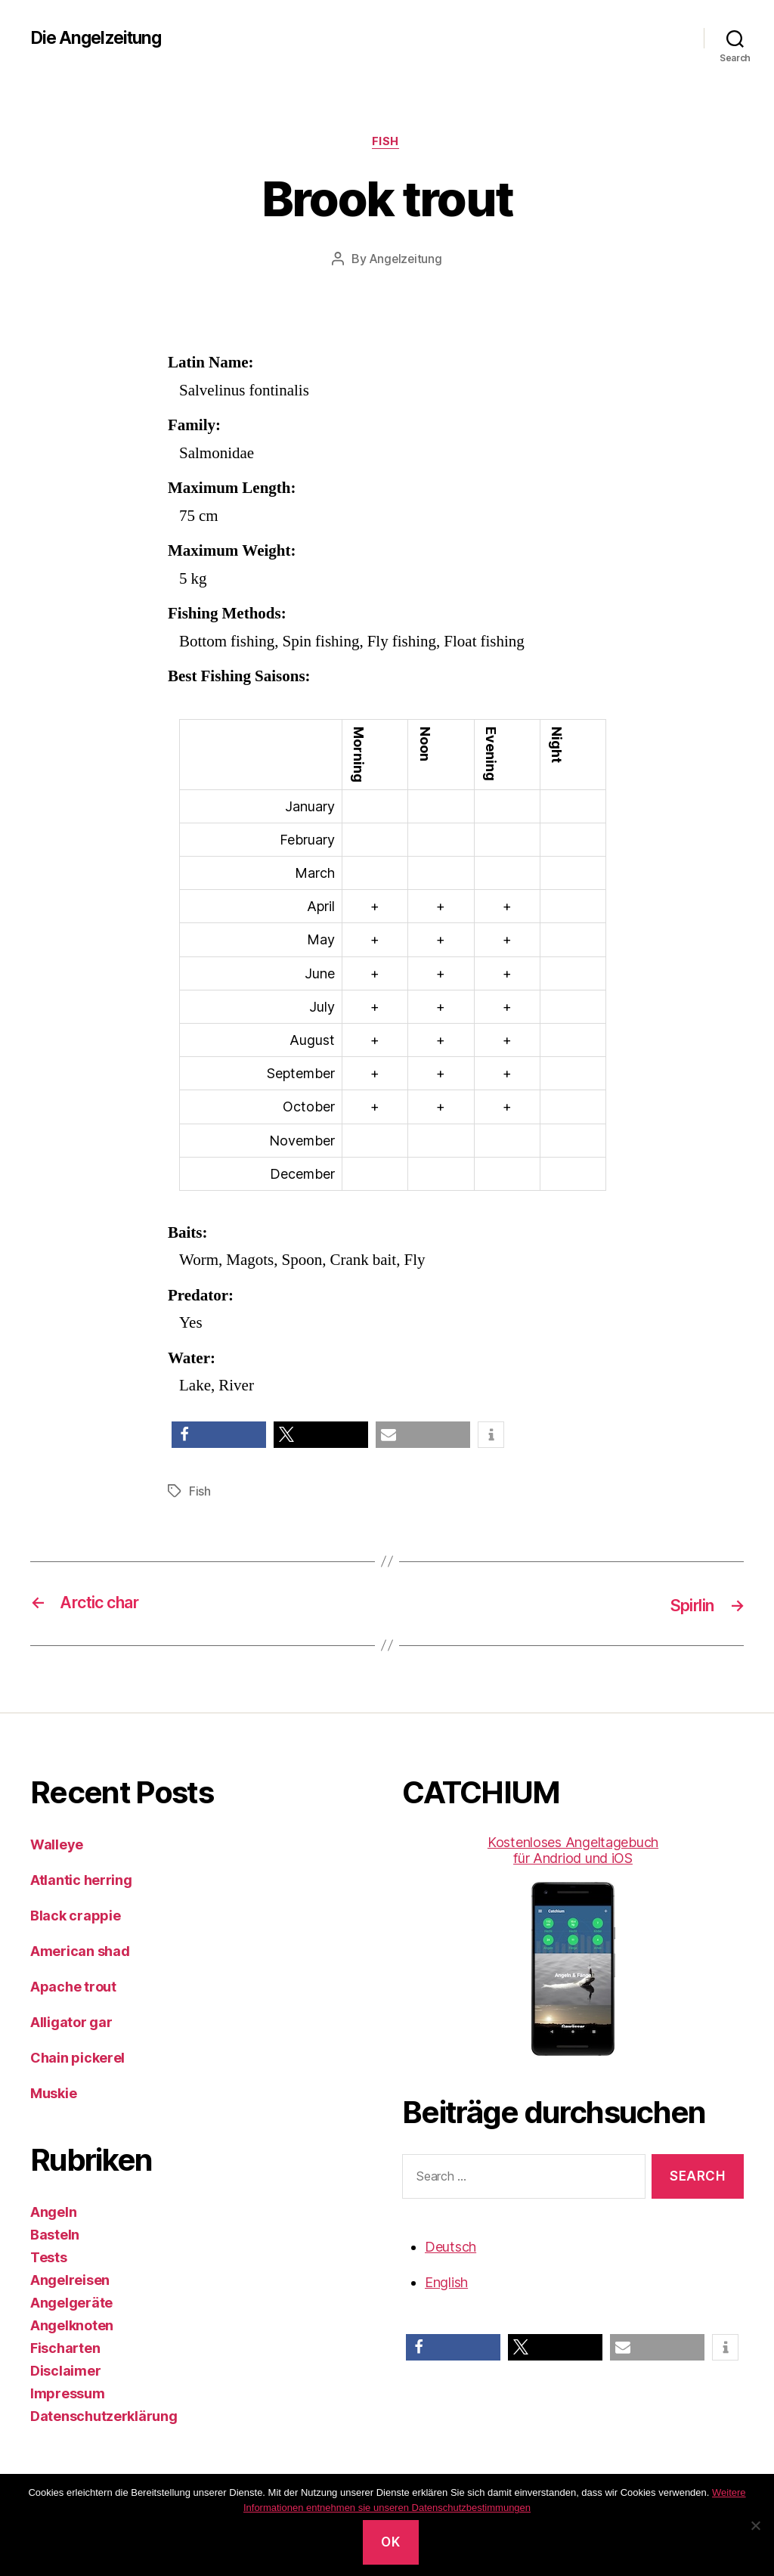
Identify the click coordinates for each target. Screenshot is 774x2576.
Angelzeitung (405, 260)
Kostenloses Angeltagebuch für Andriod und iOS (573, 1946)
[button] (219, 1437)
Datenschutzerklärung (104, 2417)
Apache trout (73, 1987)
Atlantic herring (81, 1881)
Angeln (53, 2213)
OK (390, 2542)
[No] (755, 2525)
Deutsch (450, 2247)
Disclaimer (65, 2371)
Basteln (54, 2235)
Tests (48, 2258)
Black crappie (75, 1916)
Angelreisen (70, 2281)
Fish (387, 143)
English (446, 2282)
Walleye (56, 1845)
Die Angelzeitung (99, 38)
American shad (80, 1952)
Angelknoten (71, 2326)
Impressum (67, 2394)
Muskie (53, 2094)
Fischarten (65, 2349)
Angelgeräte (71, 2303)
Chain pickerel (77, 2058)
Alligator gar (71, 2023)
